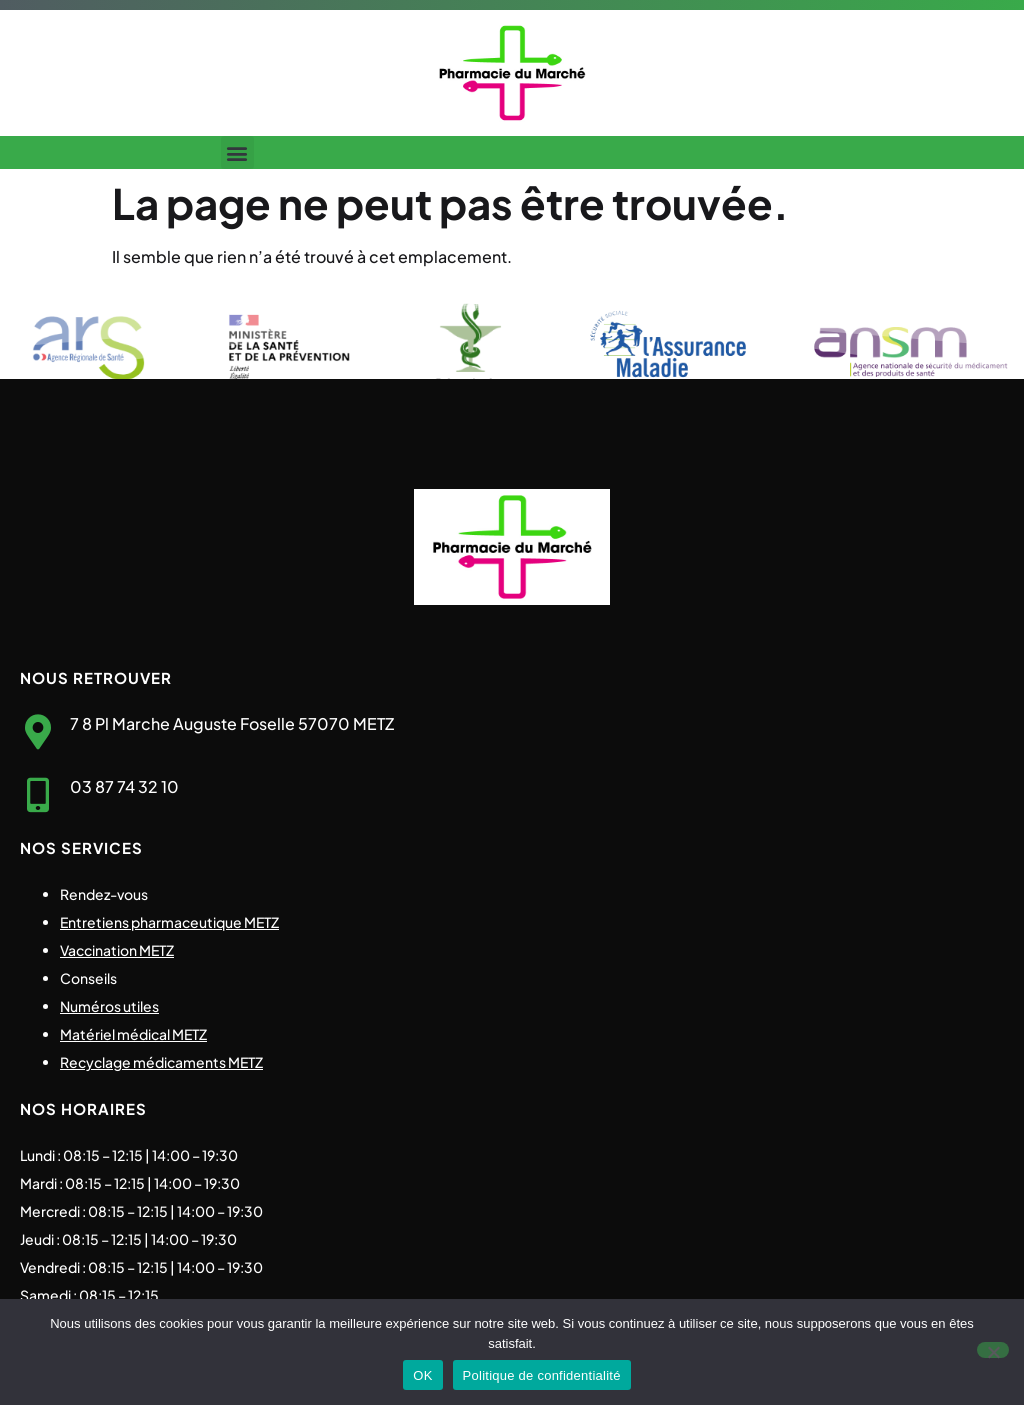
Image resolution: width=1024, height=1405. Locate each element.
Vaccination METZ (117, 950)
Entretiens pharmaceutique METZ (169, 922)
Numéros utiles (109, 1006)
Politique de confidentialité (542, 1375)
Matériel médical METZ (133, 1034)
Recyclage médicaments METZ (161, 1062)
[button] (237, 152)
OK (422, 1375)
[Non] (993, 1350)
